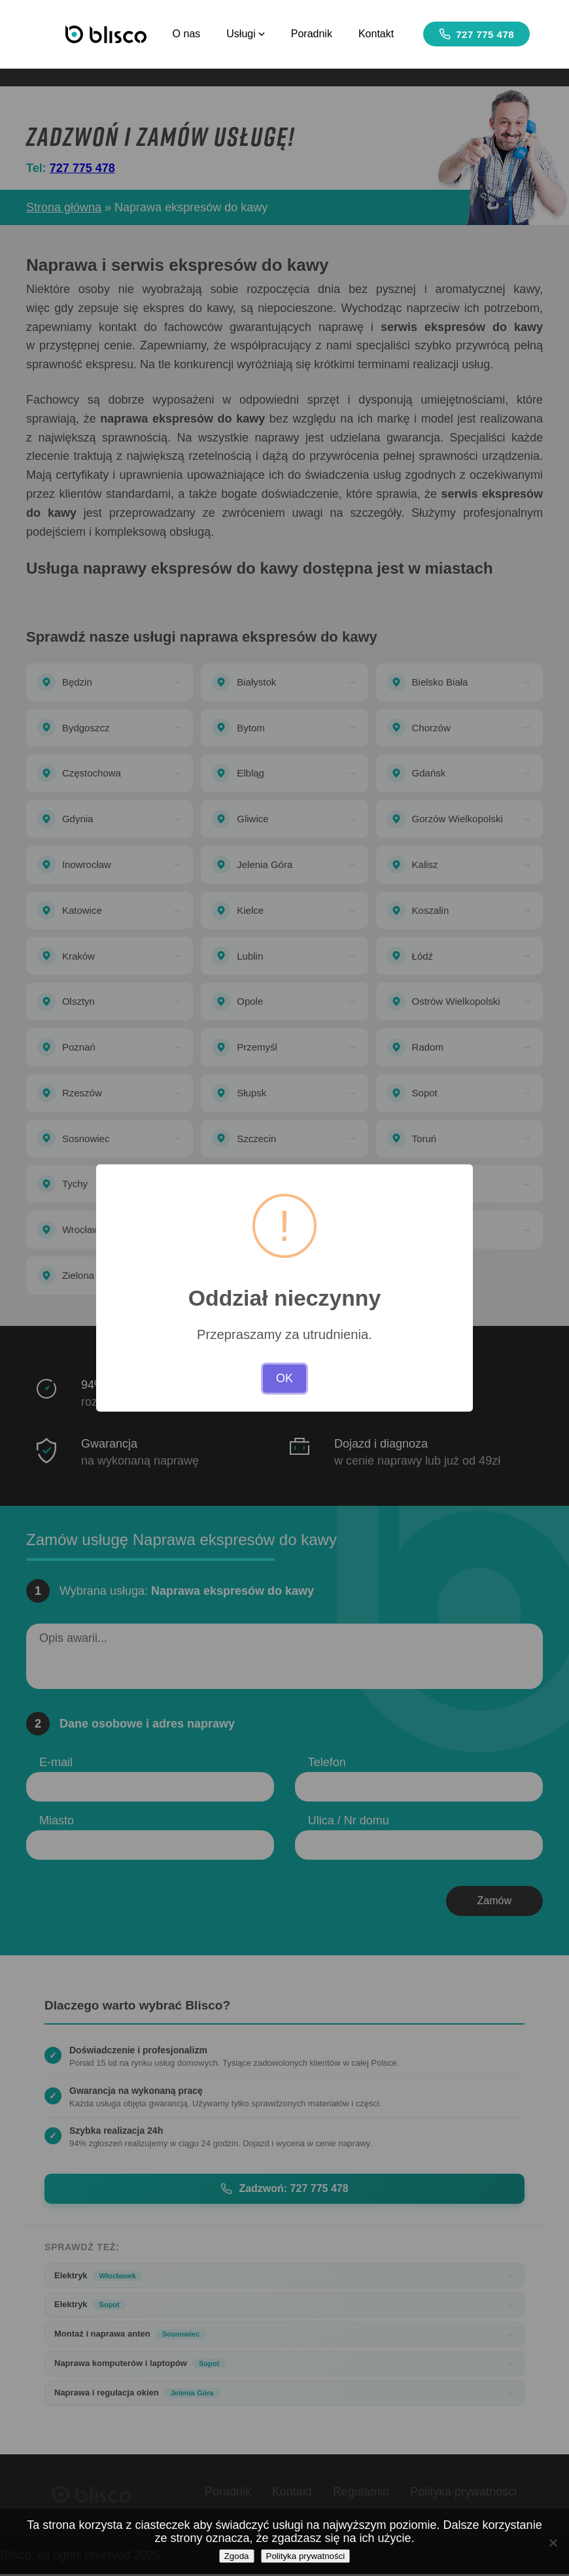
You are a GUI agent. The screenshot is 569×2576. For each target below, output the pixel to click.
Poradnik (311, 33)
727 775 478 (477, 34)
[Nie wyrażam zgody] (552, 2542)
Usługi (246, 33)
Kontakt (376, 33)
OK (284, 1378)
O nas (187, 33)
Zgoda (236, 2556)
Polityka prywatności (305, 2556)
